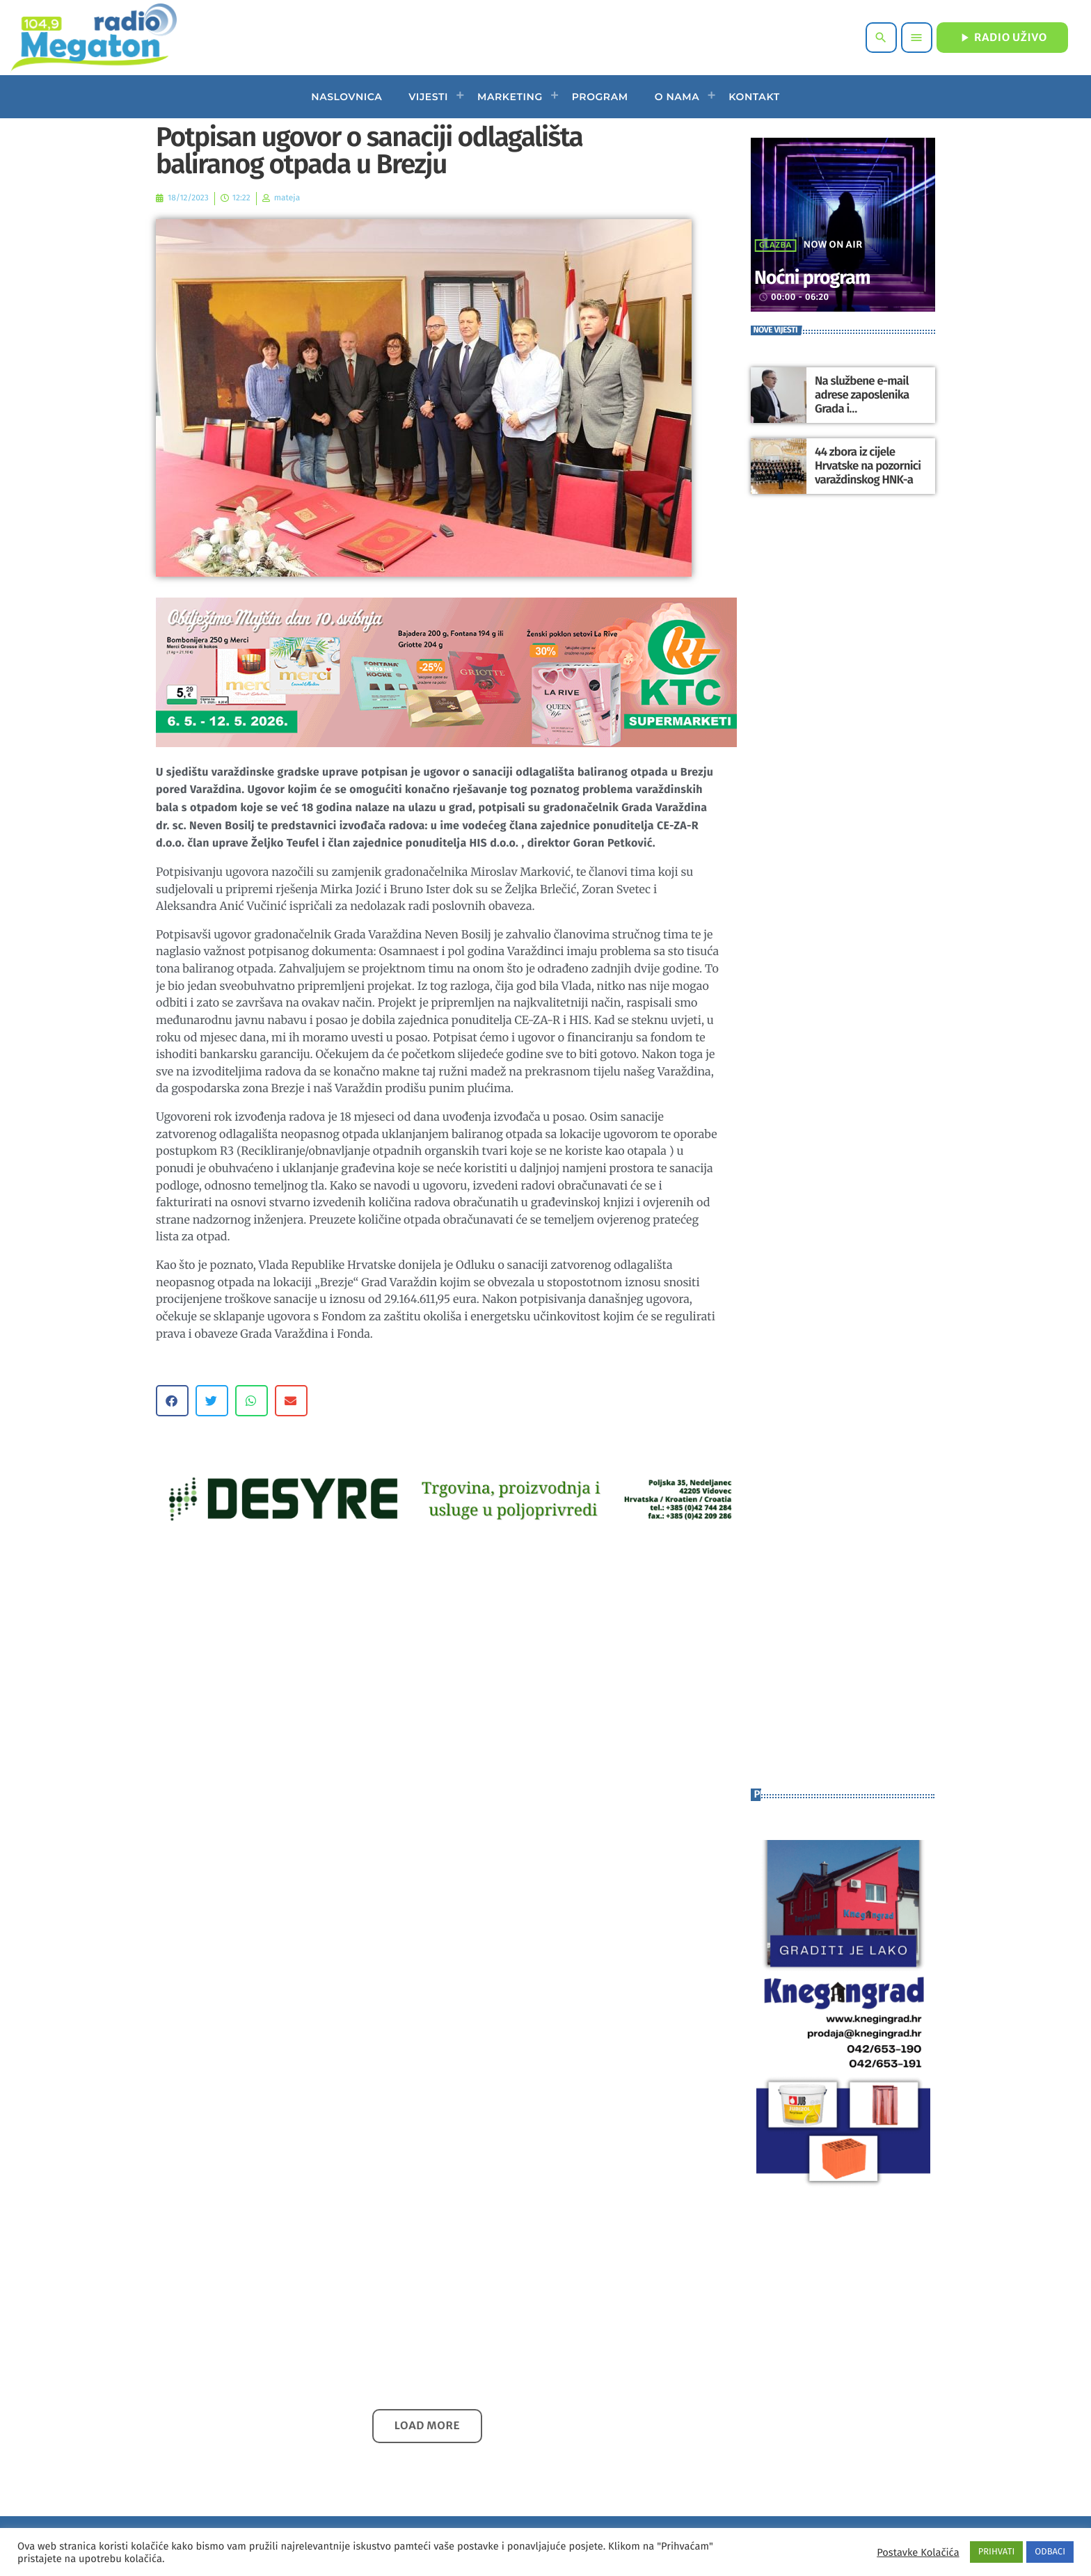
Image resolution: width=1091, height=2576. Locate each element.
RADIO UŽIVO (1002, 38)
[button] (172, 1400)
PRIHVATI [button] (996, 2552)
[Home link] (93, 37)
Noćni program (827, 276)
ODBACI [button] (1050, 2552)
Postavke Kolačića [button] (918, 2552)
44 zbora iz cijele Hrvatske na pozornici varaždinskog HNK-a (865, 466)
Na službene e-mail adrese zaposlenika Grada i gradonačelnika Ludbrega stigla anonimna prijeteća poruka (868, 415)
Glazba (775, 245)
